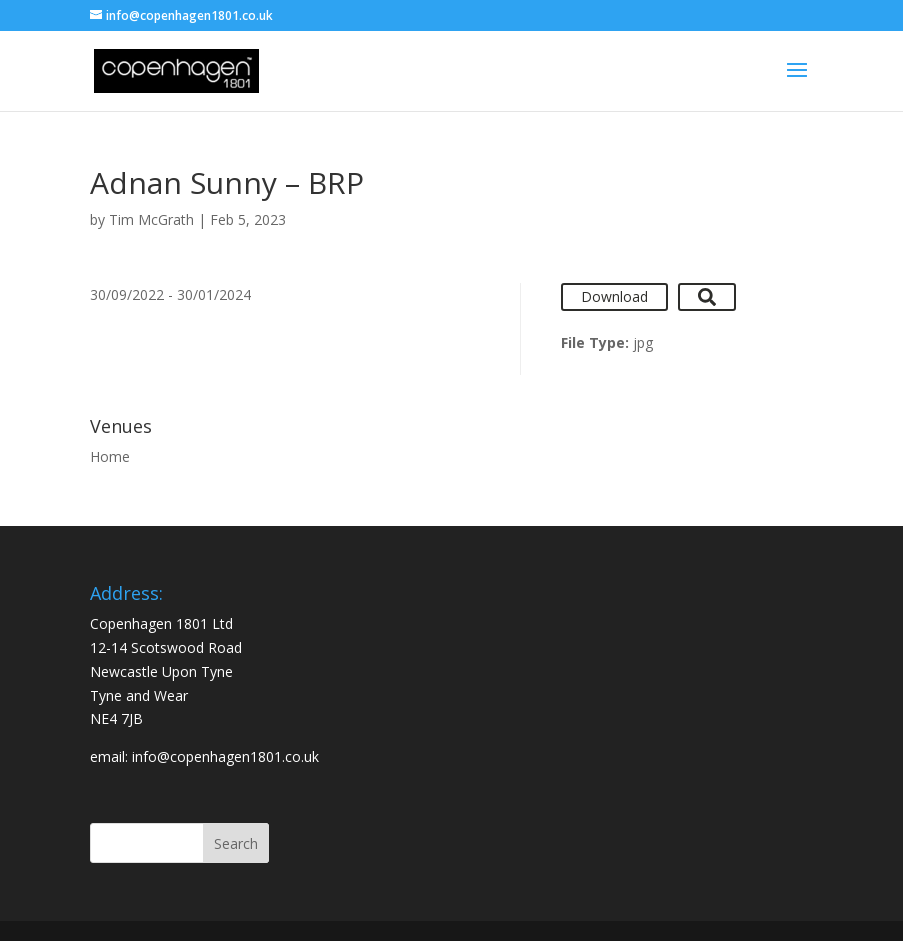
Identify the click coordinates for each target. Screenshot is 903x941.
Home (110, 456)
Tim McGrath (151, 219)
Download (614, 296)
